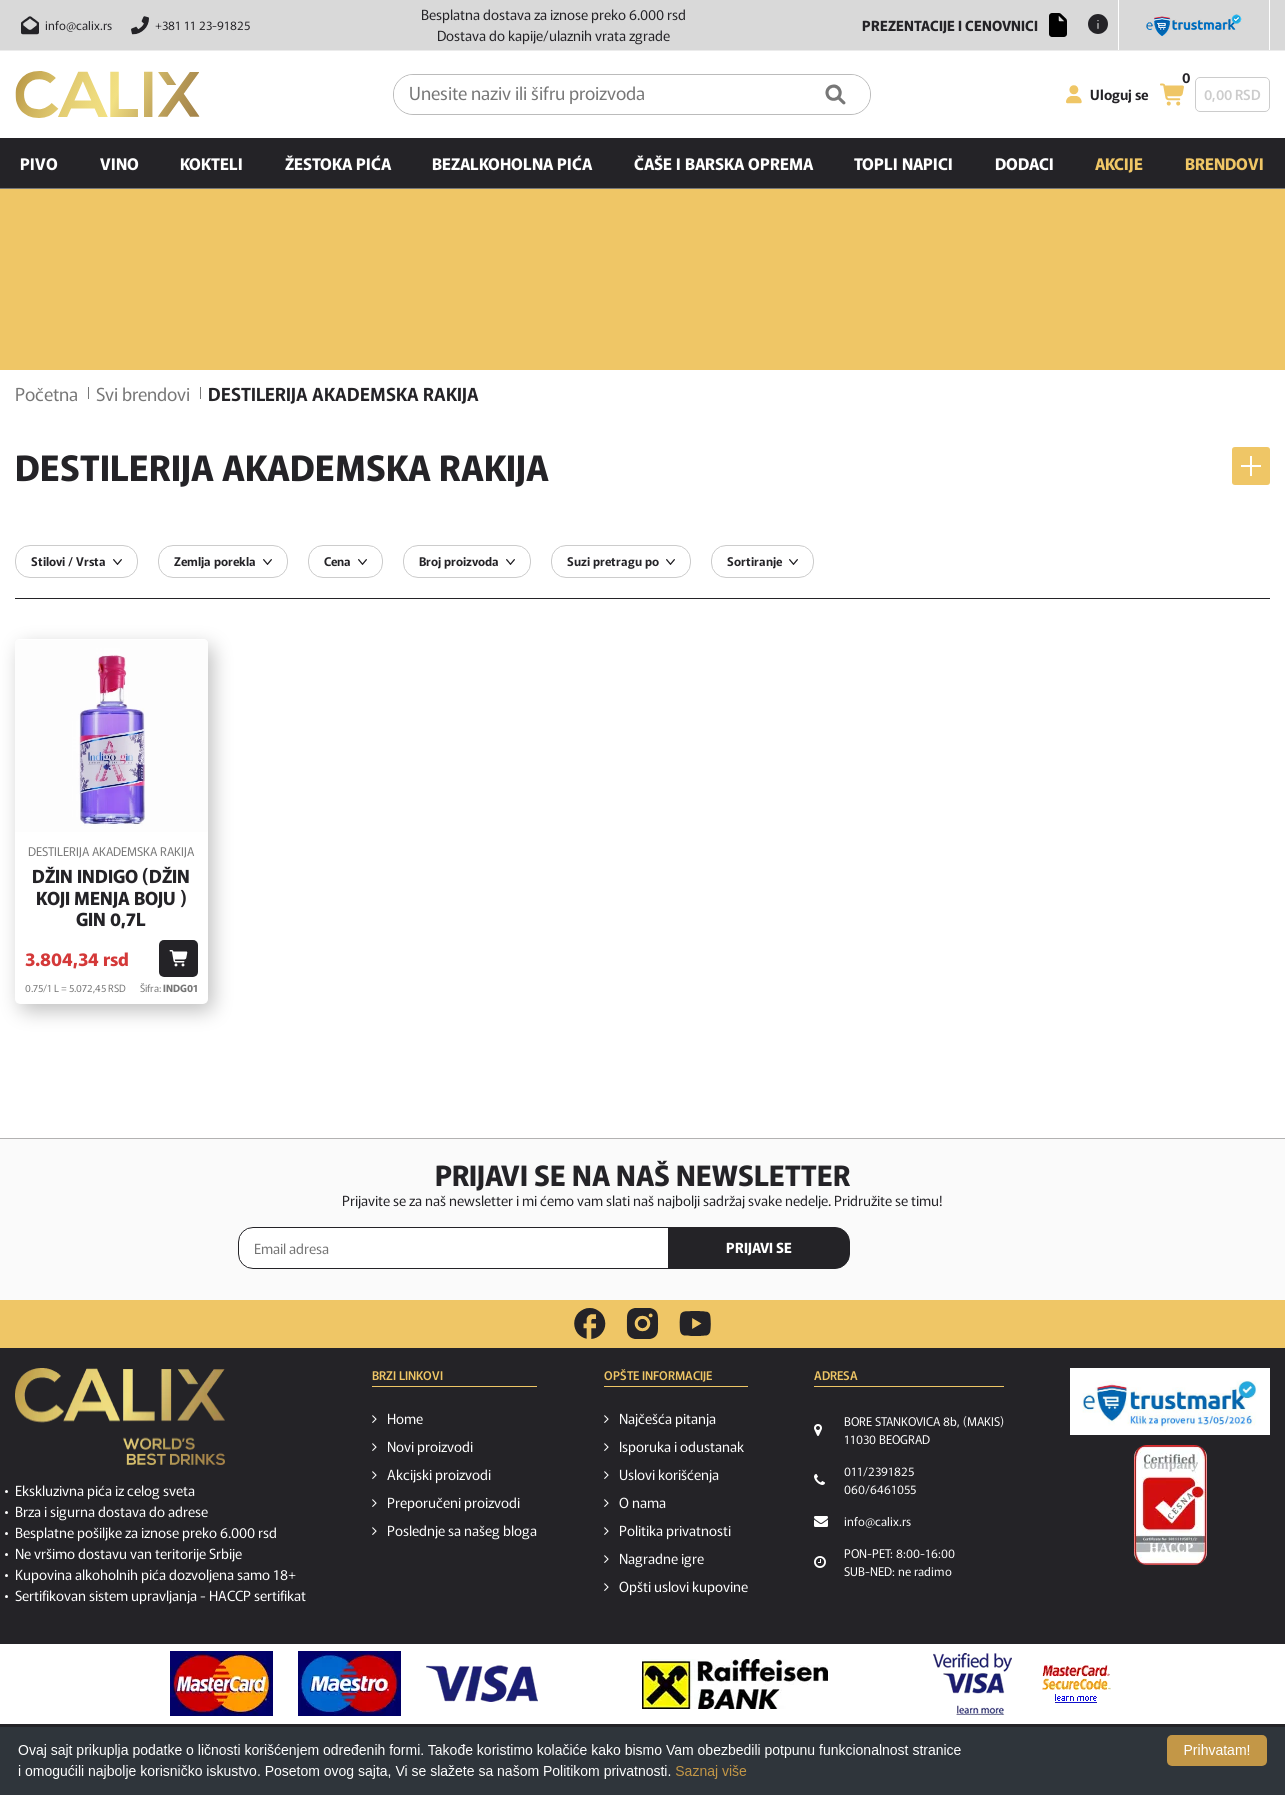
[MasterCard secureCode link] (1076, 1684)
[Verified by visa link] (972, 1684)
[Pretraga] (835, 94)
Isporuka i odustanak (681, 1446)
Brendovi (1224, 163)
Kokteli (211, 163)
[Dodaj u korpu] (178, 958)
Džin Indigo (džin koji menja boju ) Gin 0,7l (111, 897)
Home (405, 1418)
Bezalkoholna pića (512, 163)
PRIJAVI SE (759, 1247)
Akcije (1119, 163)
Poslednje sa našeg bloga (462, 1530)
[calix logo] (120, 1424)
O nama (642, 1502)
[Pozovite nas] (187, 25)
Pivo (39, 163)
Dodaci (1024, 163)
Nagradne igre (661, 1558)
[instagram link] (642, 1324)
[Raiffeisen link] (735, 1684)
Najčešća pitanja (667, 1418)
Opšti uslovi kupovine (683, 1586)
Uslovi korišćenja (669, 1474)
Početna (46, 393)
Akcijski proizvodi (439, 1474)
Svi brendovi (143, 393)
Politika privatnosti (675, 1530)
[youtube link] (695, 1323)
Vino (119, 163)
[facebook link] (590, 1324)
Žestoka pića (338, 163)
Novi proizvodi (430, 1446)
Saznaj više (711, 1771)
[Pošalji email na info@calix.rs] (63, 25)
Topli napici (903, 163)
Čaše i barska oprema (723, 163)
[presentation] (963, 1249)
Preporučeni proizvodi (453, 1502)
